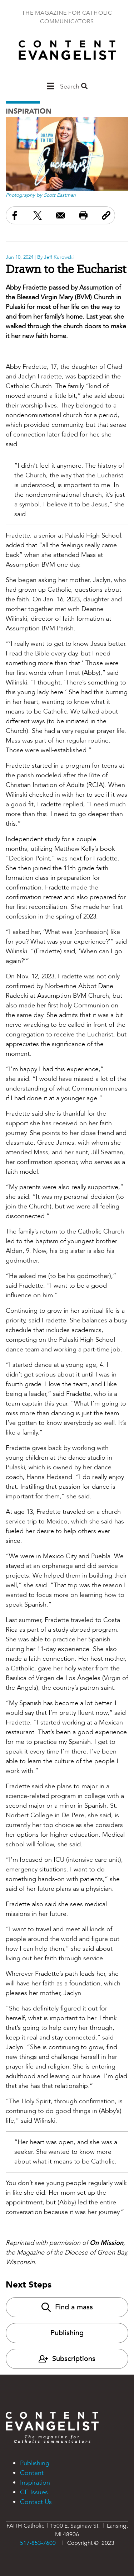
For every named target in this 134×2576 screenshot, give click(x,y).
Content (32, 2472)
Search (74, 86)
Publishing (67, 2333)
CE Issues (34, 2492)
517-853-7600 (38, 2543)
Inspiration (28, 111)
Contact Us (36, 2502)
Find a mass (67, 2307)
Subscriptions (67, 2358)
